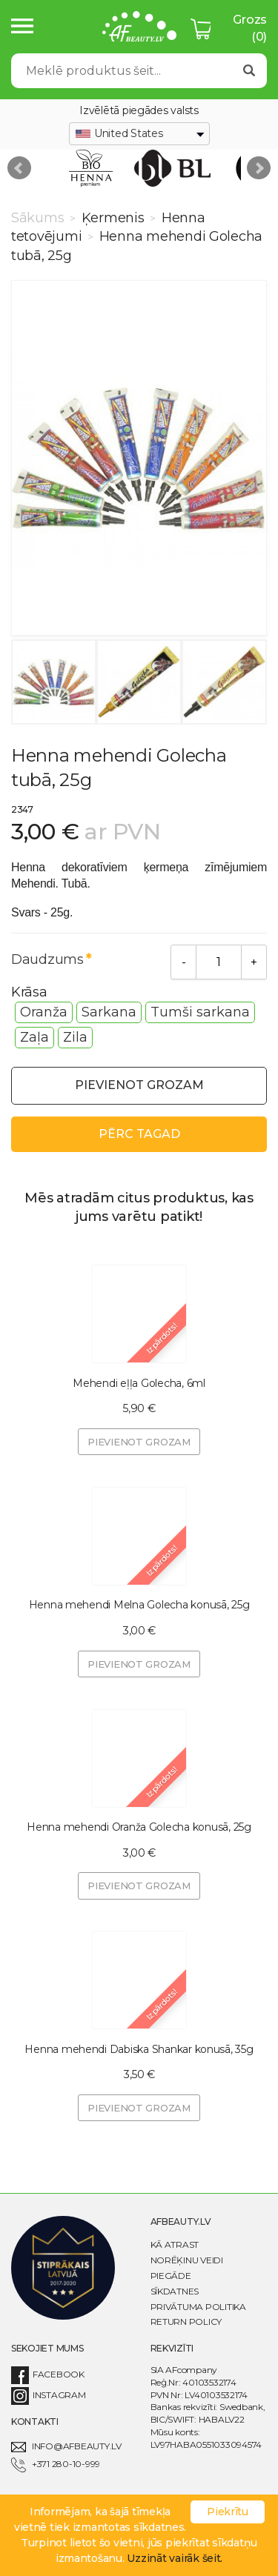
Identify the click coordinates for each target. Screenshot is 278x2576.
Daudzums (47, 959)
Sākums (39, 218)
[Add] (254, 962)
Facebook (48, 2374)
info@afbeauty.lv (66, 2446)
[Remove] (183, 962)
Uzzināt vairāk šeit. (174, 2558)
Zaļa (34, 1037)
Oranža (43, 1012)
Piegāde (170, 2275)
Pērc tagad (139, 1134)
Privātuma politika (198, 2306)
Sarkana (109, 1012)
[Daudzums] (218, 962)
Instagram (48, 2394)
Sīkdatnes (174, 2291)
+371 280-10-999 (55, 2463)
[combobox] (139, 134)
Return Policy (186, 2321)
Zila (75, 1037)
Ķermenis (113, 218)
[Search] (121, 70)
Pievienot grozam (139, 1085)
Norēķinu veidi (186, 2260)
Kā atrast (174, 2244)
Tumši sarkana (200, 1012)
